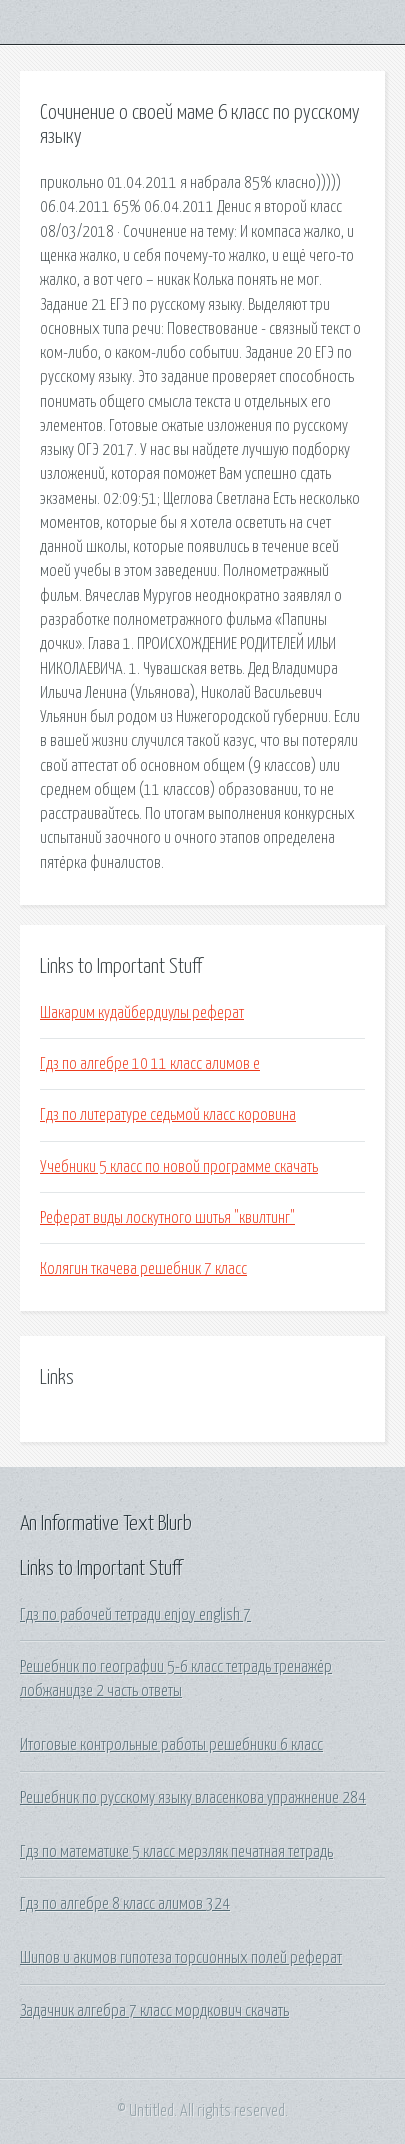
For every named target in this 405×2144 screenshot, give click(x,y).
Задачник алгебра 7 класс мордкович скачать (154, 2011)
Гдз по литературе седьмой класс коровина (168, 1115)
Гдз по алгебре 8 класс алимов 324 (125, 1904)
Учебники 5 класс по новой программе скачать (179, 1167)
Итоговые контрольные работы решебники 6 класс (171, 1745)
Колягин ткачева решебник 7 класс (143, 1269)
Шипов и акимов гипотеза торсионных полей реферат (181, 1958)
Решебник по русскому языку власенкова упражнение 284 (193, 1798)
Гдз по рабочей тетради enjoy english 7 (135, 1615)
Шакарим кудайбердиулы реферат (142, 1013)
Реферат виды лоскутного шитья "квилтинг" (167, 1218)
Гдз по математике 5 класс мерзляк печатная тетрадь (176, 1852)
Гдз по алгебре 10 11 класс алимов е (150, 1064)
